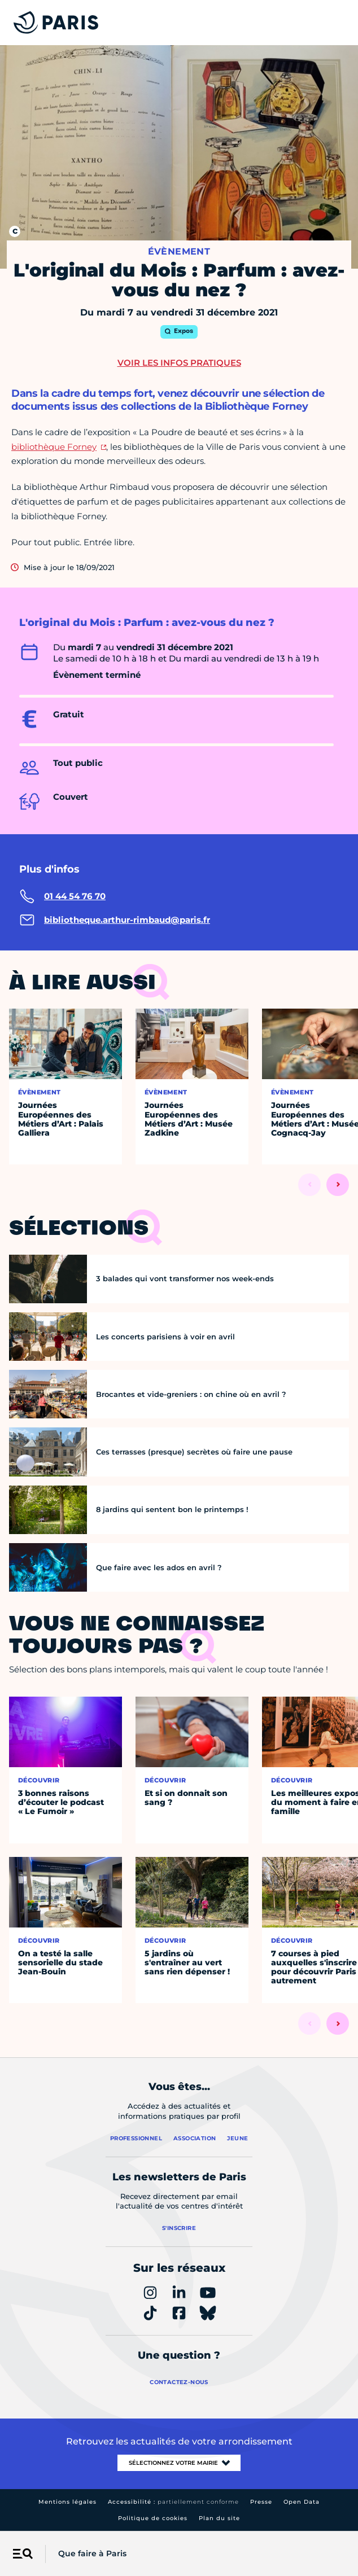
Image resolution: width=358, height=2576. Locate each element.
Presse (261, 2501)
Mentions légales (67, 2501)
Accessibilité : (173, 2501)
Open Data (301, 2501)
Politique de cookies (152, 2518)
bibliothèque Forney (54, 446)
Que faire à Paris (92, 2553)
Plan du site (219, 2518)
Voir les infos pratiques (179, 362)
